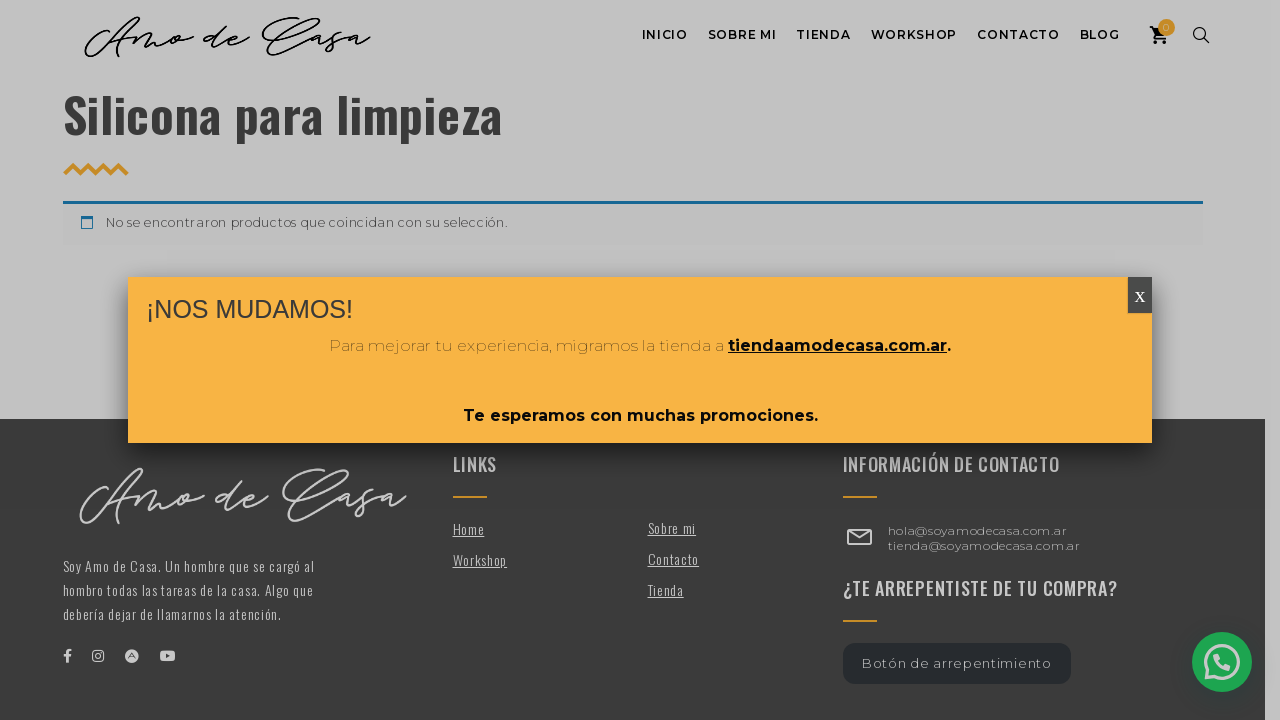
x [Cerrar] (1140, 294)
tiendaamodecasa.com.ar (837, 345)
